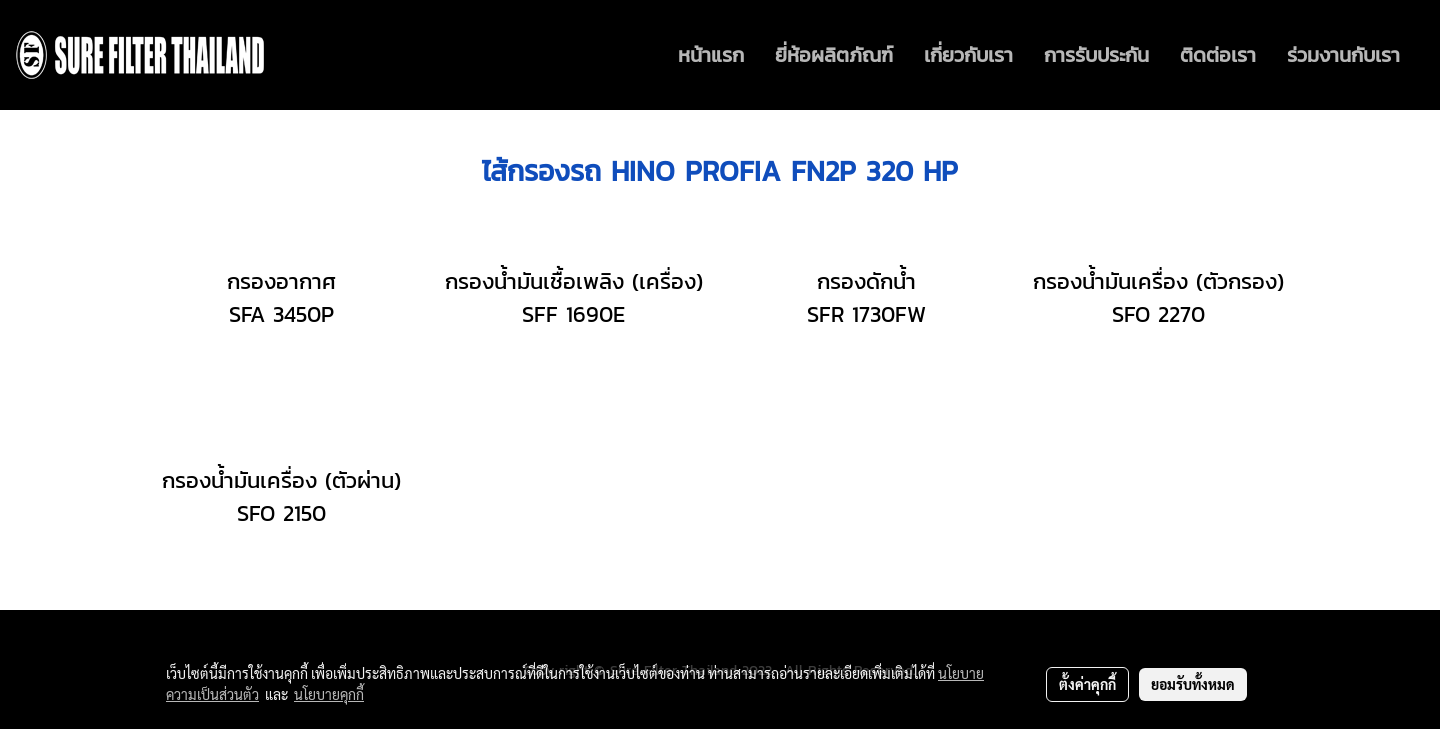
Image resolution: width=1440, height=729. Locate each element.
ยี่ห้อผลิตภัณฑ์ (834, 55)
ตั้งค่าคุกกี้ (1087, 684)
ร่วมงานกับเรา (1343, 55)
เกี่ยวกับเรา (968, 55)
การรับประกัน (1096, 55)
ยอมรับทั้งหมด (1193, 684)
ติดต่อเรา (1218, 55)
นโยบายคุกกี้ (329, 694)
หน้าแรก (711, 55)
